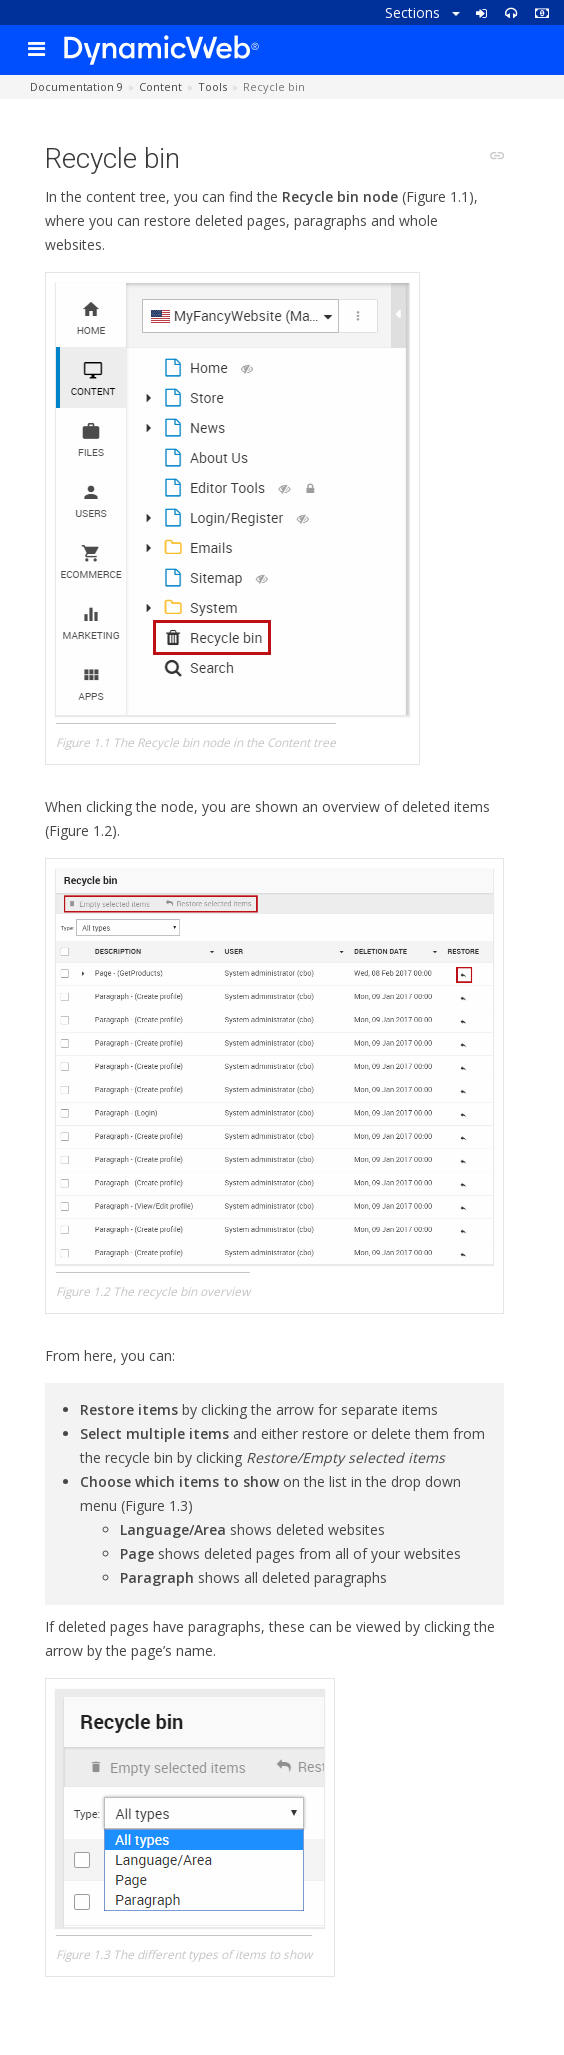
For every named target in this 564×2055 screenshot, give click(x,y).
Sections (422, 12)
